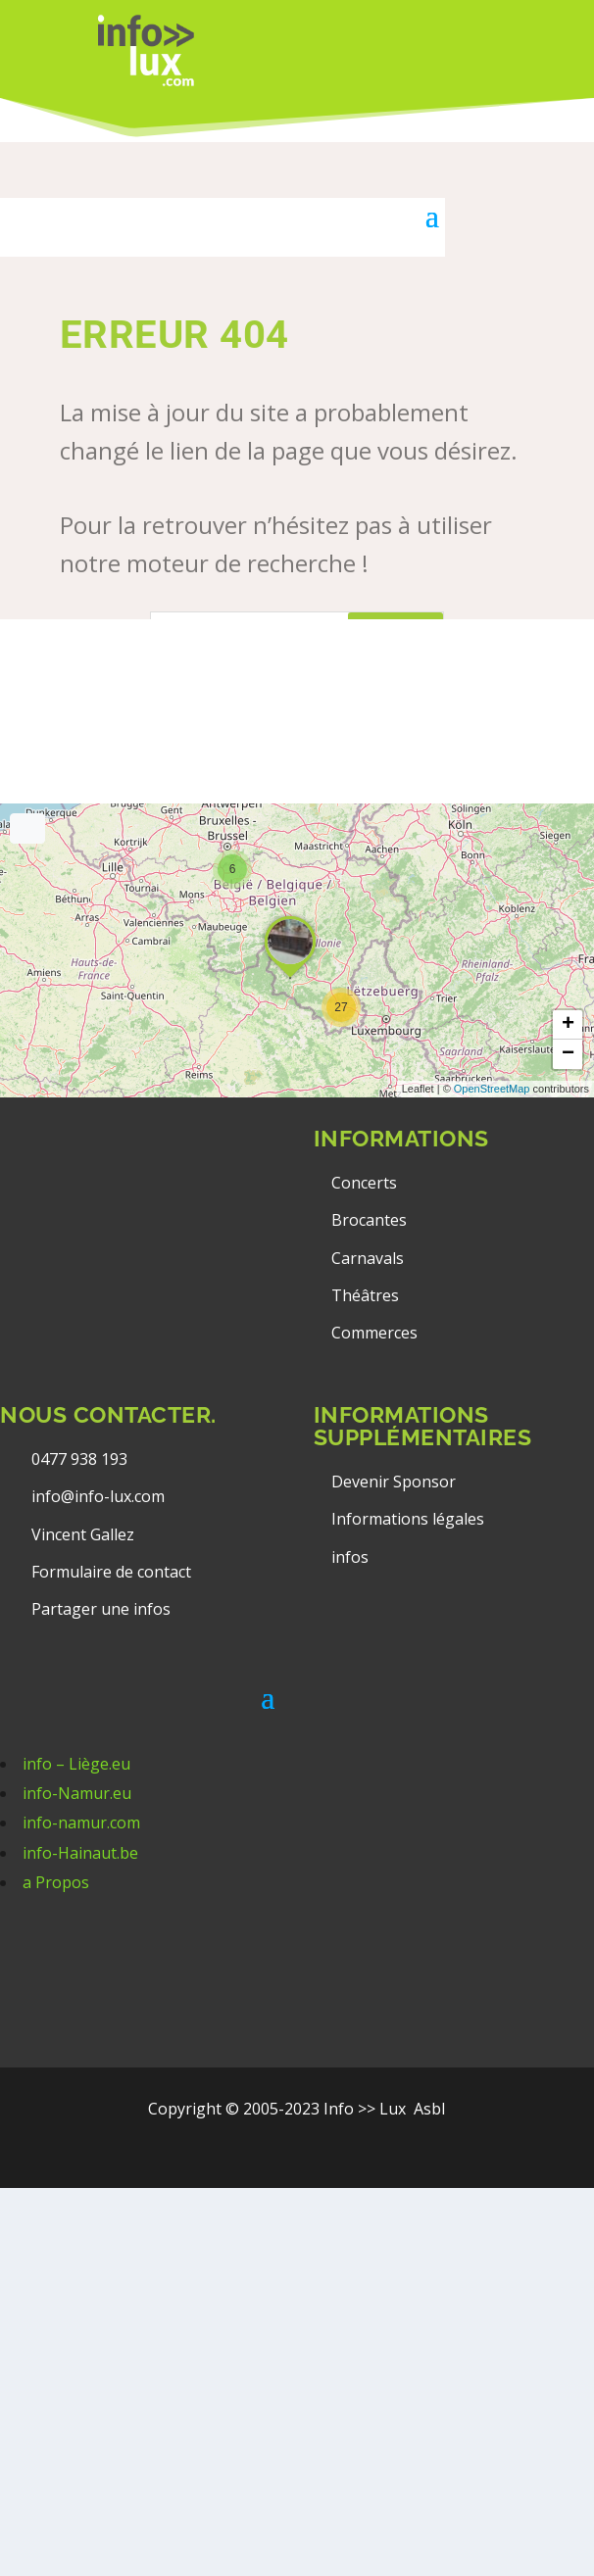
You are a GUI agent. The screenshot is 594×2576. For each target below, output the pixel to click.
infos (351, 1557)
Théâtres (365, 1295)
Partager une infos (101, 1609)
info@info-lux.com (98, 1496)
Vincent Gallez (82, 1534)
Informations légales (407, 1519)
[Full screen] (27, 828)
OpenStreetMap (492, 1088)
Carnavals (367, 1258)
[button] (341, 1007)
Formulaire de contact (111, 1571)
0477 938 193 (79, 1459)
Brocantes (369, 1220)
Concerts (364, 1182)
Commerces (374, 1332)
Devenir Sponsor (393, 1481)
